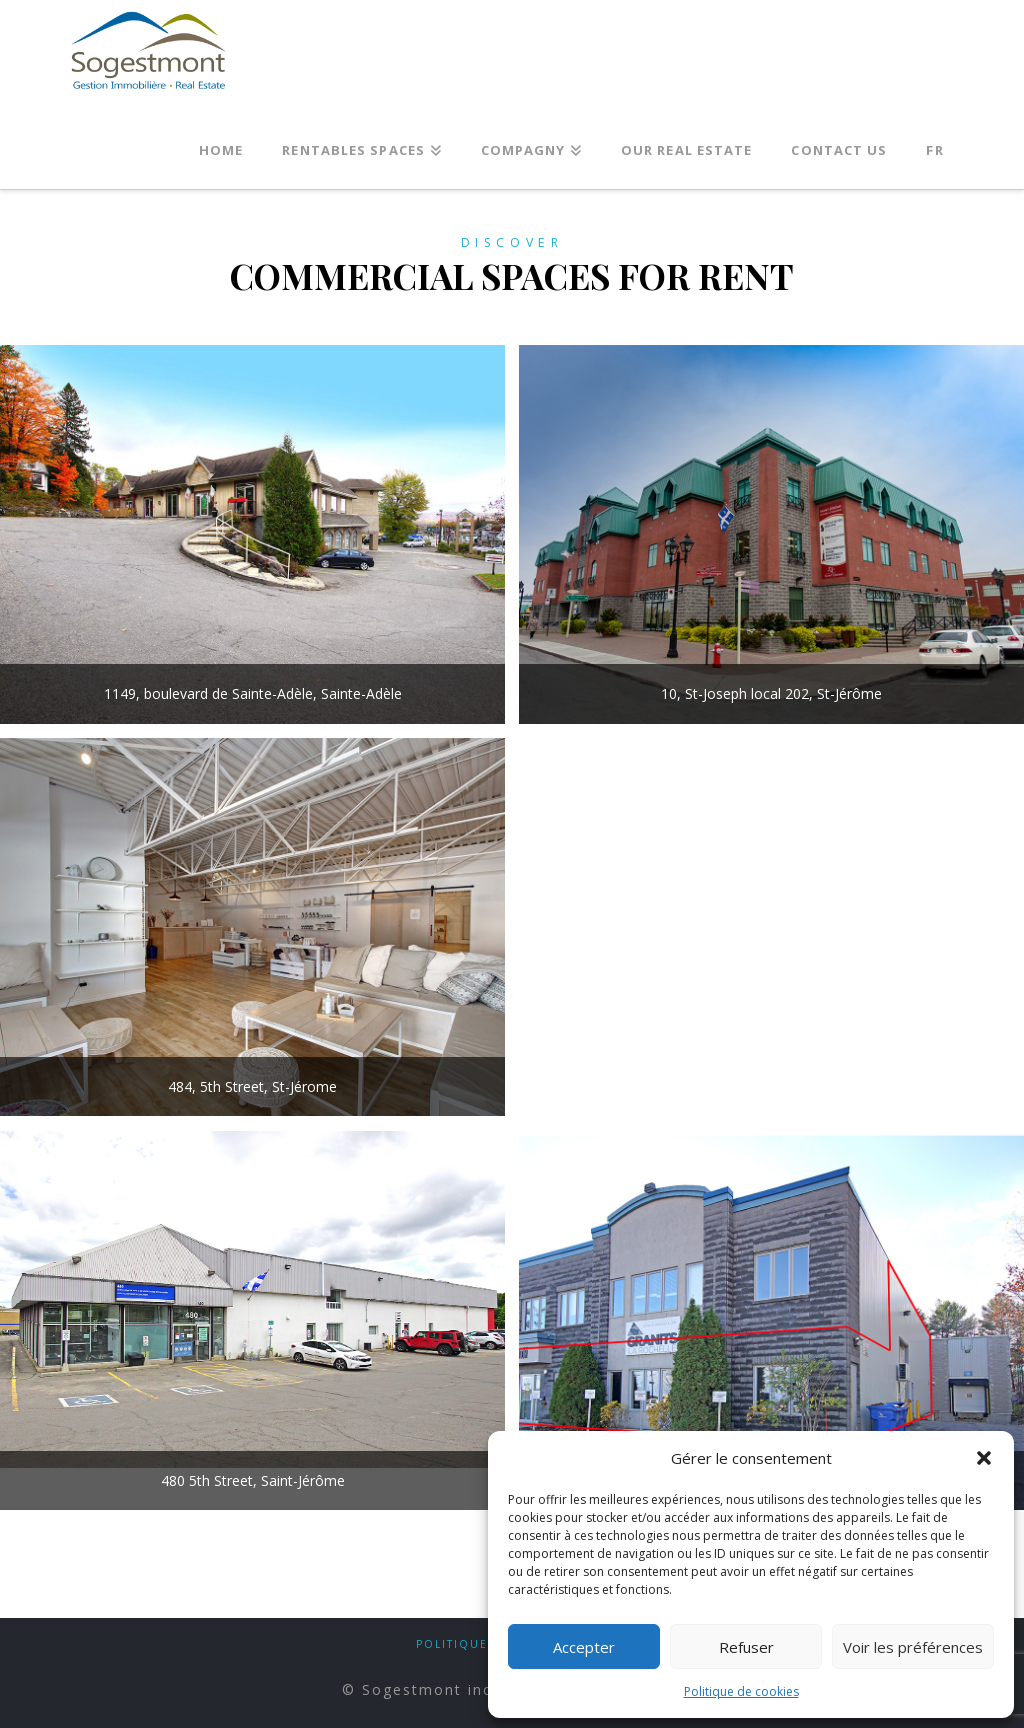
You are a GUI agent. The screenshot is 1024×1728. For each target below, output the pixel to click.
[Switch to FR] (934, 144)
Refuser (746, 1647)
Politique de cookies (741, 1691)
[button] (984, 1458)
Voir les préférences (913, 1647)
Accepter (584, 1647)
